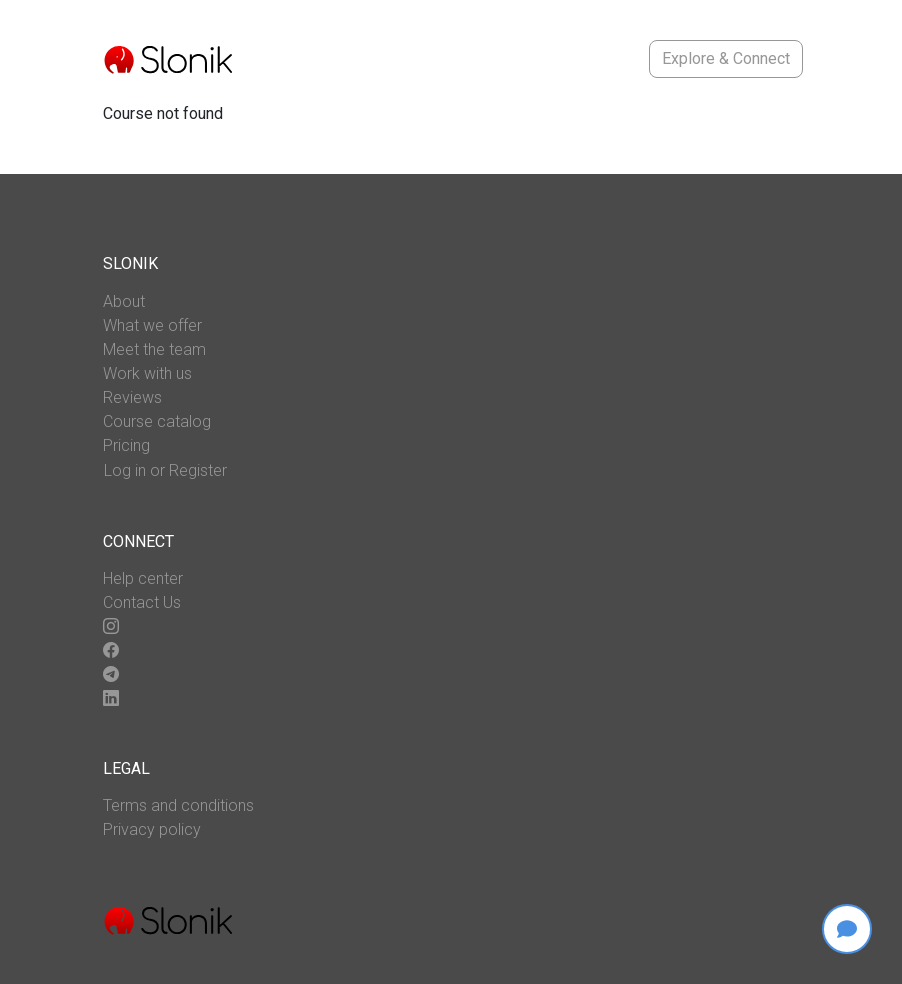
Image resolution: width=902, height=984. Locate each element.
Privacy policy (152, 829)
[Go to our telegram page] (111, 675)
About (124, 301)
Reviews (132, 397)
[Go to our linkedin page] (111, 699)
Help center (143, 578)
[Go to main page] (168, 59)
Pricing (126, 445)
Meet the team (154, 349)
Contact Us (142, 602)
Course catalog (157, 421)
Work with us (147, 373)
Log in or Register (165, 470)
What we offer (152, 325)
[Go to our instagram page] (111, 627)
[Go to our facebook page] (111, 651)
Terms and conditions (178, 805)
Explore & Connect (726, 58)
